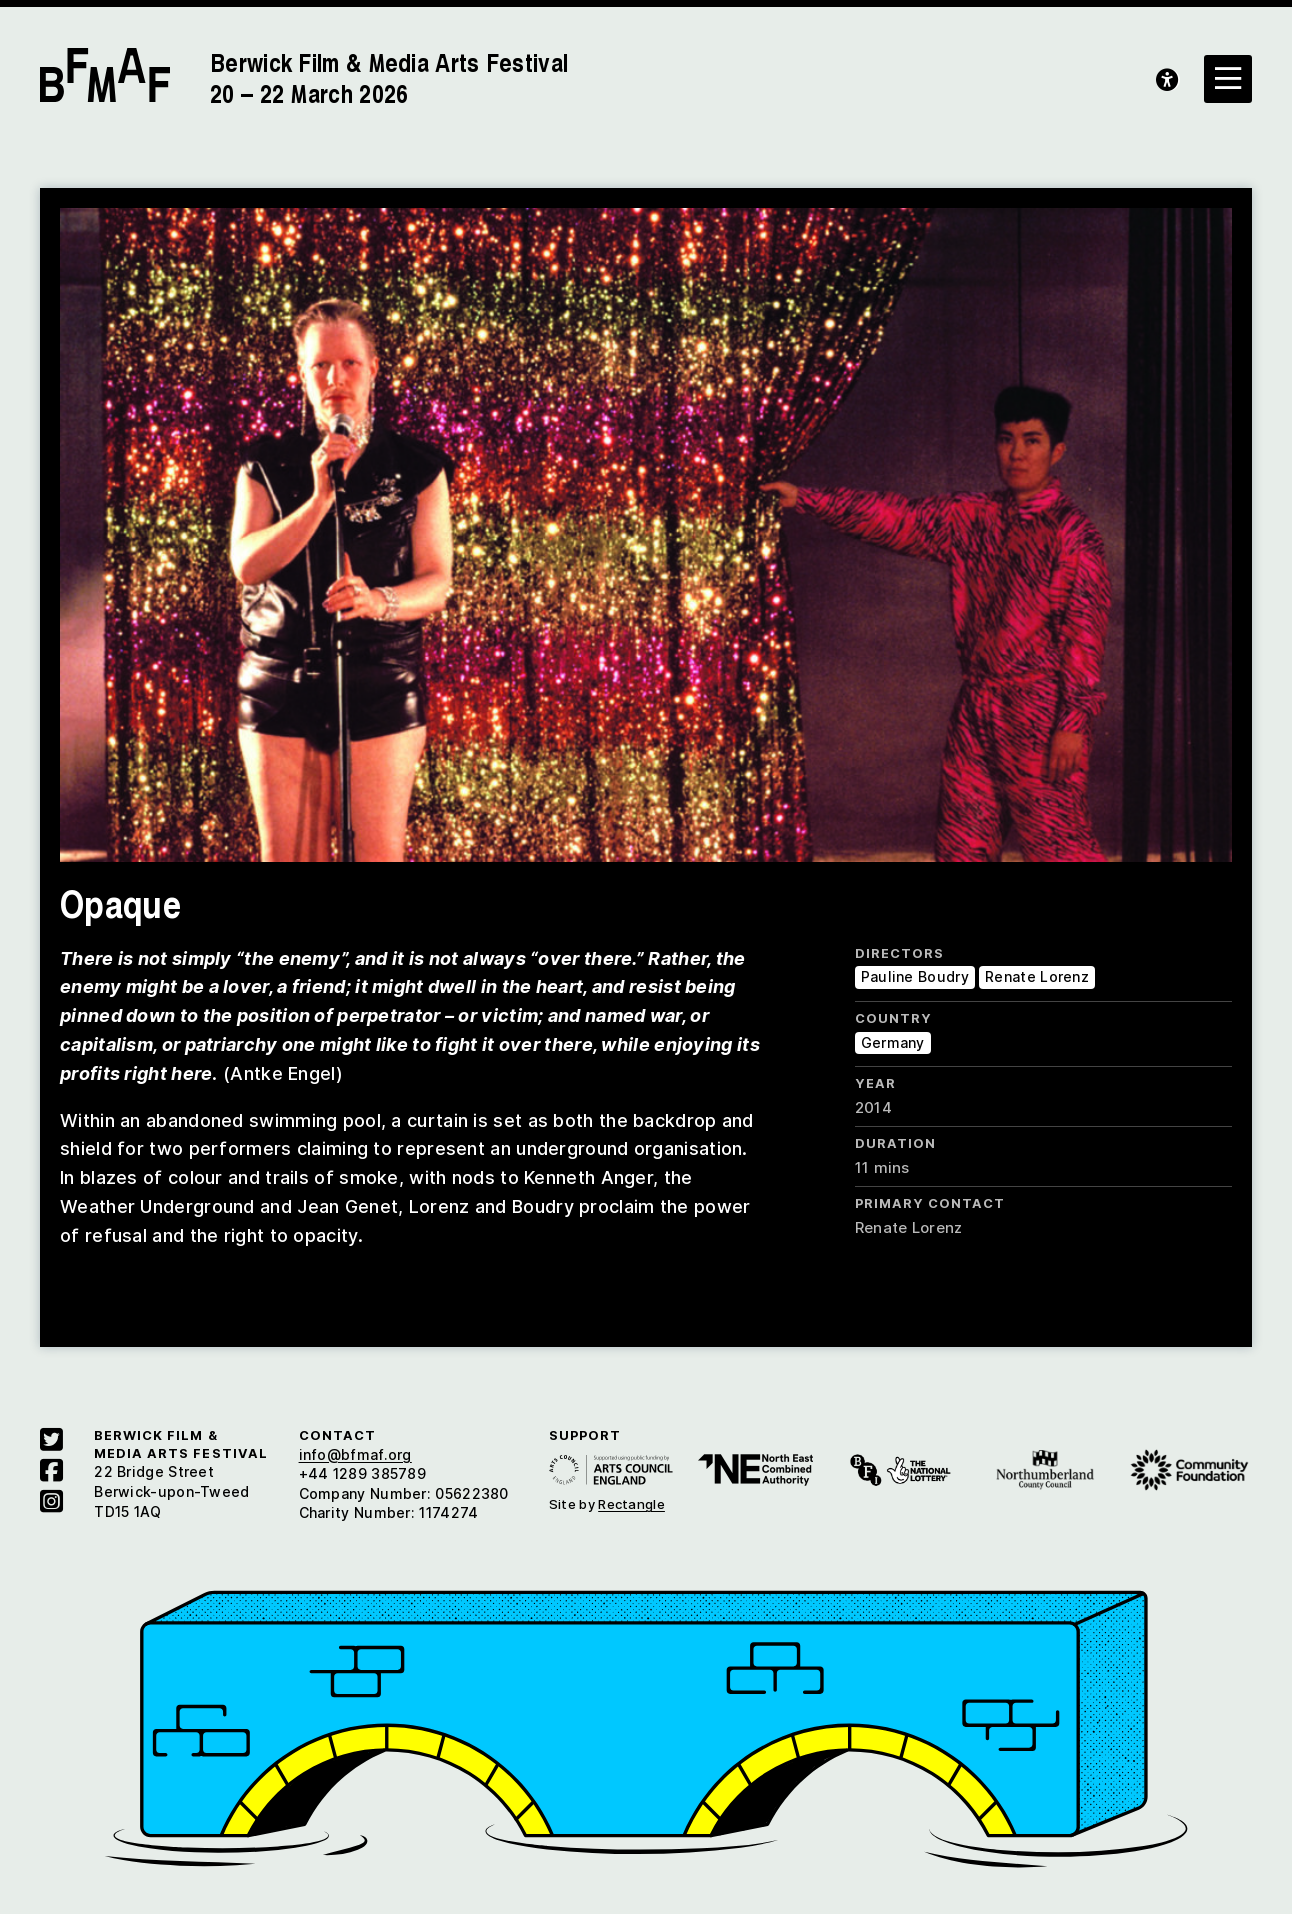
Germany (893, 1042)
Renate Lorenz (1037, 976)
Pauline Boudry (915, 976)
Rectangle (631, 1504)
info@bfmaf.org (355, 1454)
